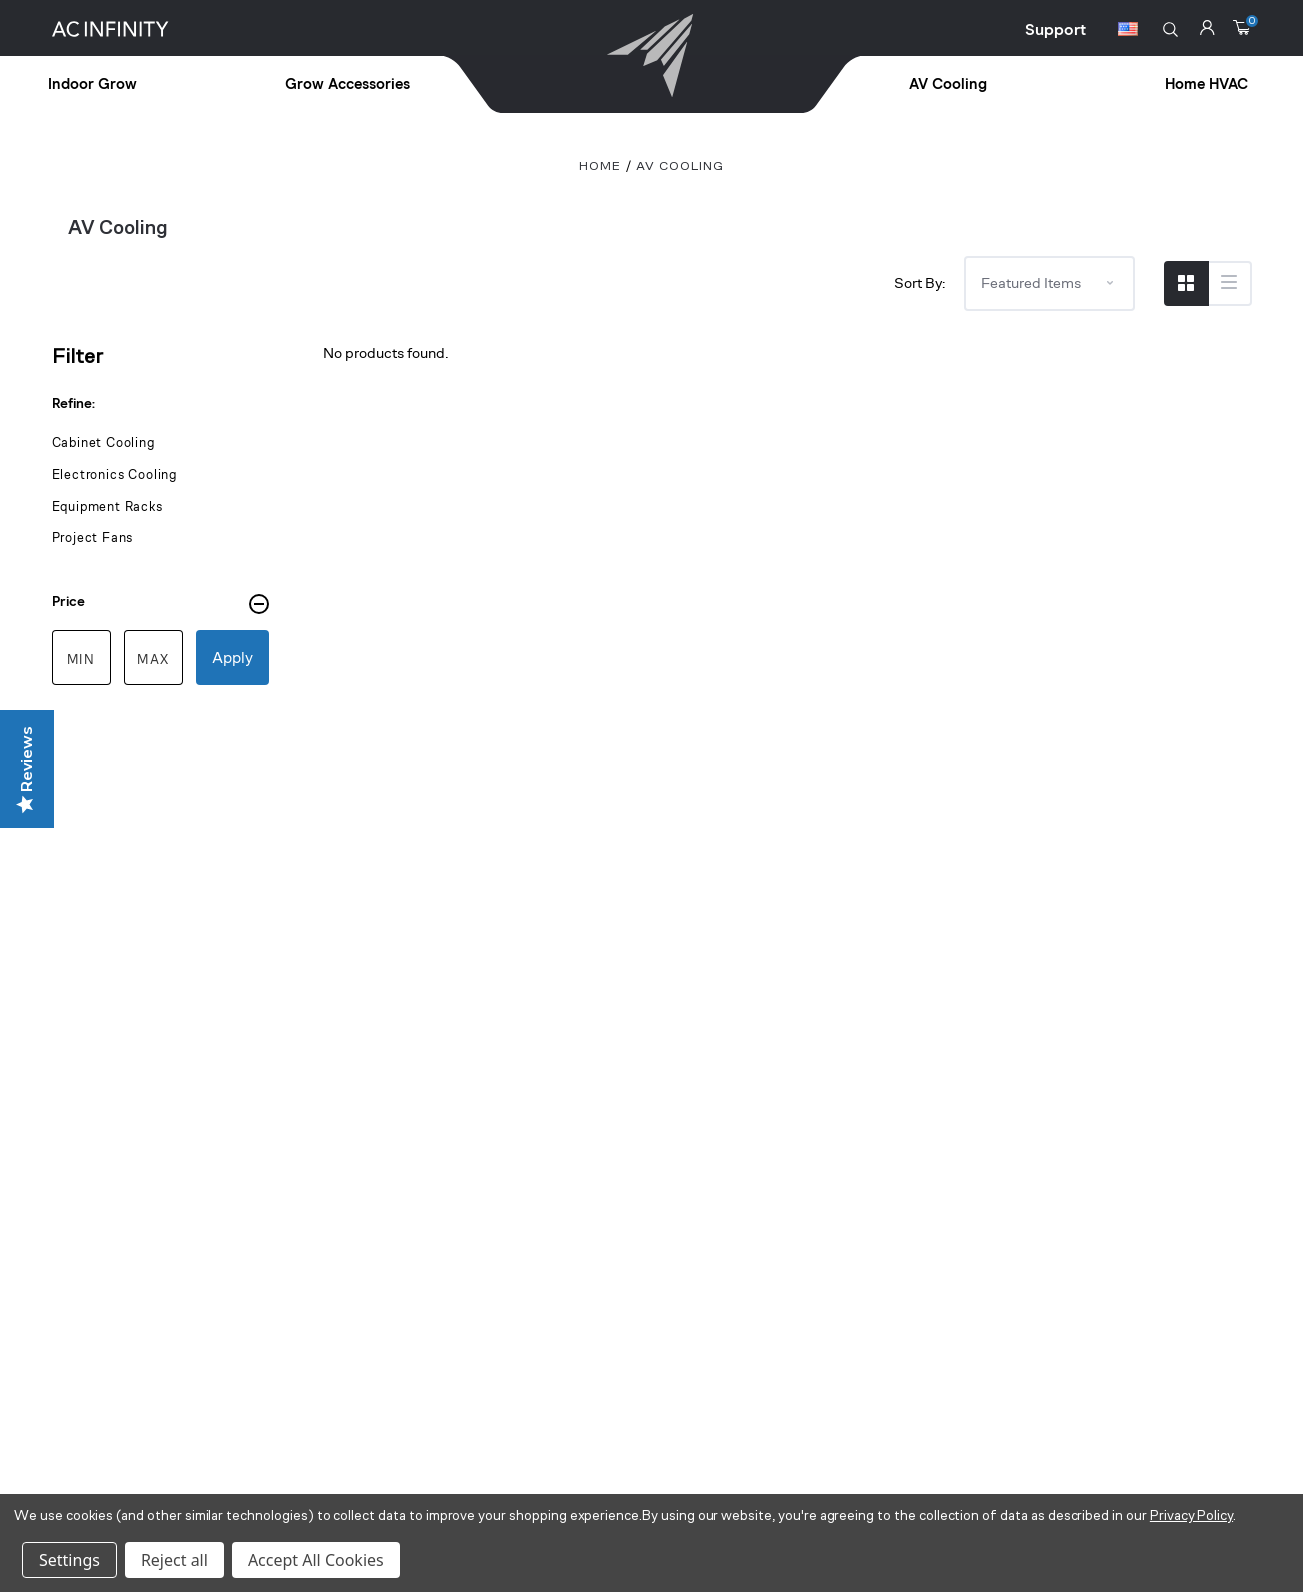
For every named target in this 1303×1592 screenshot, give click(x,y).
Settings (69, 1560)
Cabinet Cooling (103, 442)
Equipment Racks (107, 506)
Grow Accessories (347, 84)
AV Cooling (948, 84)
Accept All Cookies (316, 1560)
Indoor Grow (92, 84)
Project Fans (93, 537)
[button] (1170, 29)
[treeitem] (138, 85)
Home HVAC (1206, 84)
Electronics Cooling (114, 474)
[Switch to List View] (1229, 283)
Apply (232, 657)
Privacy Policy (1191, 1516)
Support (1055, 30)
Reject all (174, 1560)
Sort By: (919, 282)
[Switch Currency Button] (1128, 32)
